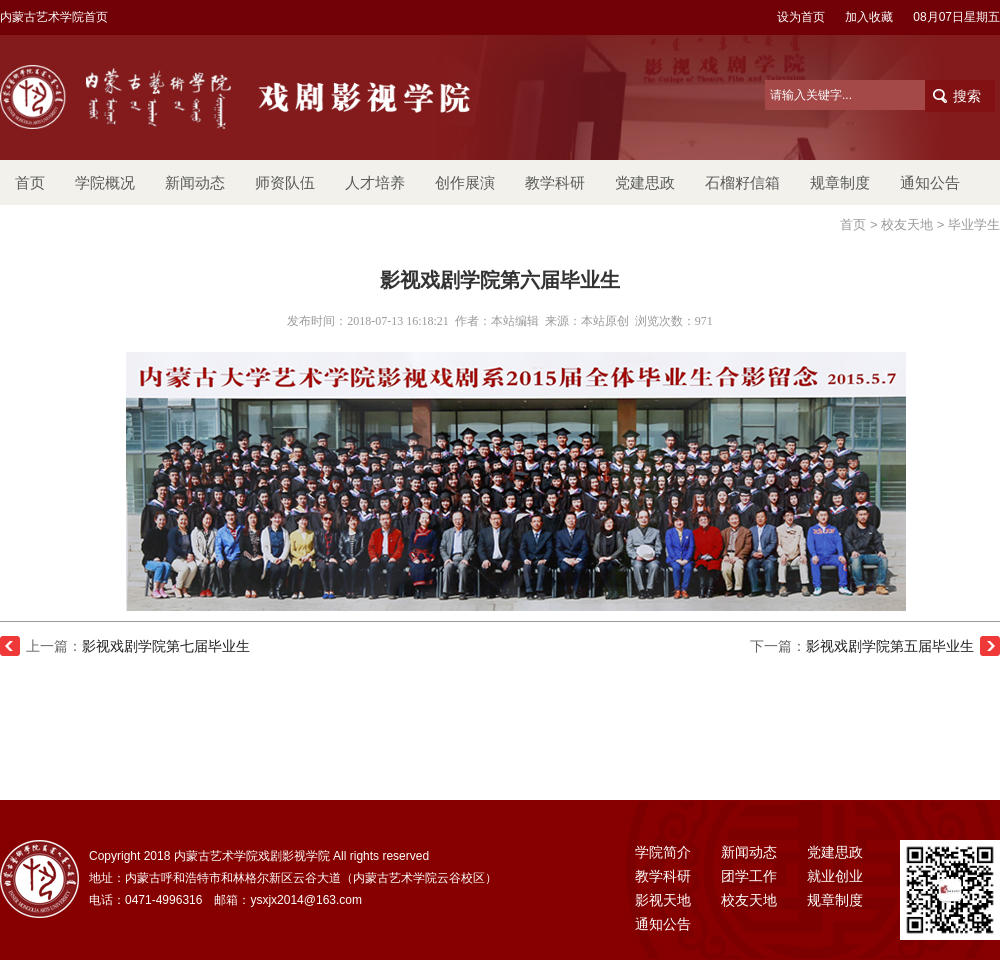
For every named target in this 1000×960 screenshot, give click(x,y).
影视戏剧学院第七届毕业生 (166, 646)
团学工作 (749, 876)
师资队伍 (285, 182)
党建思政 (645, 182)
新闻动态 (195, 182)
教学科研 (555, 182)
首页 (30, 182)
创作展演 (465, 182)
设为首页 (801, 17)
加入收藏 (869, 17)
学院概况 (105, 182)
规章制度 (840, 182)
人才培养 (375, 182)
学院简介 (663, 852)
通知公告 (930, 182)
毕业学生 (974, 224)
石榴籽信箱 (742, 182)
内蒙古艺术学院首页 (54, 17)
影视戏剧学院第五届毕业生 (890, 646)
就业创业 (835, 876)
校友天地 (907, 224)
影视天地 (663, 900)
